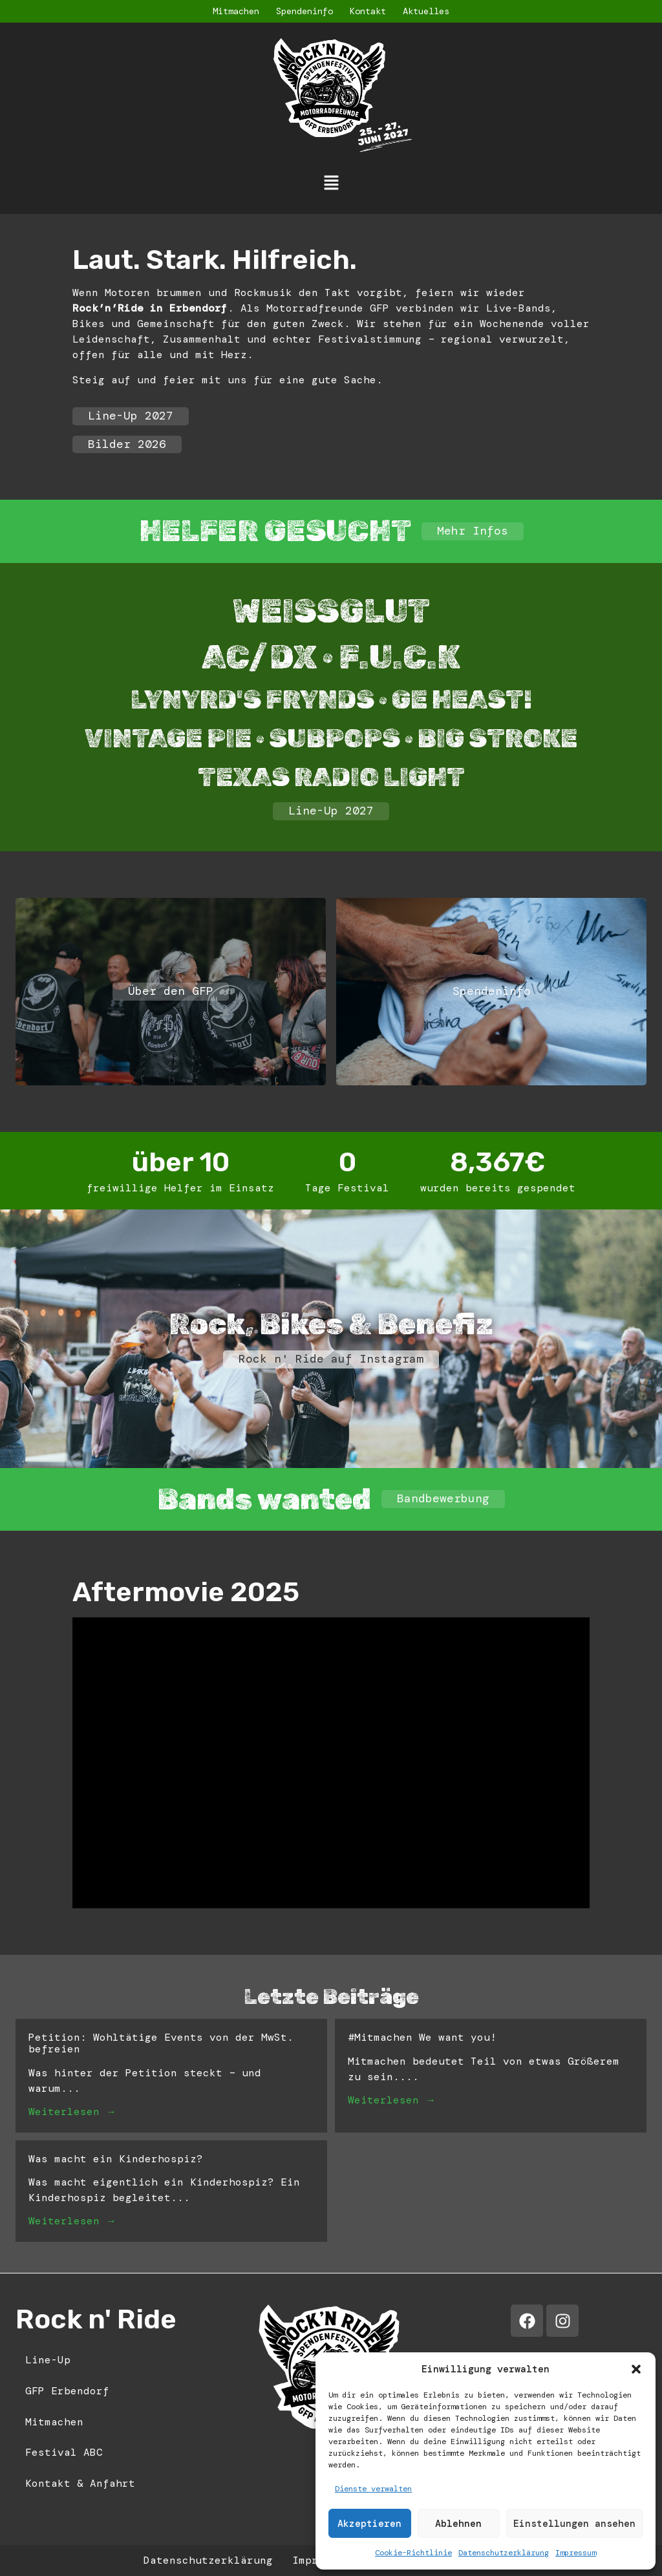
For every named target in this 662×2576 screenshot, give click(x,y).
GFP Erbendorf (67, 2391)
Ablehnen (458, 2523)
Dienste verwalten (373, 2489)
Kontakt (368, 11)
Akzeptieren (369, 2523)
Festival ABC (64, 2452)
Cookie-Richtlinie (413, 2553)
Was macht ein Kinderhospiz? (115, 2159)
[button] (636, 2369)
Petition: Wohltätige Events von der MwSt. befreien (161, 2043)
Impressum (575, 2553)
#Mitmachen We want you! (422, 2037)
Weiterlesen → (72, 2111)
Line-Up (47, 2360)
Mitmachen (236, 11)
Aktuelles (426, 11)
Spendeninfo (304, 11)
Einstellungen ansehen (574, 2523)
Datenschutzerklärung (503, 2553)
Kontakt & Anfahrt (80, 2483)
